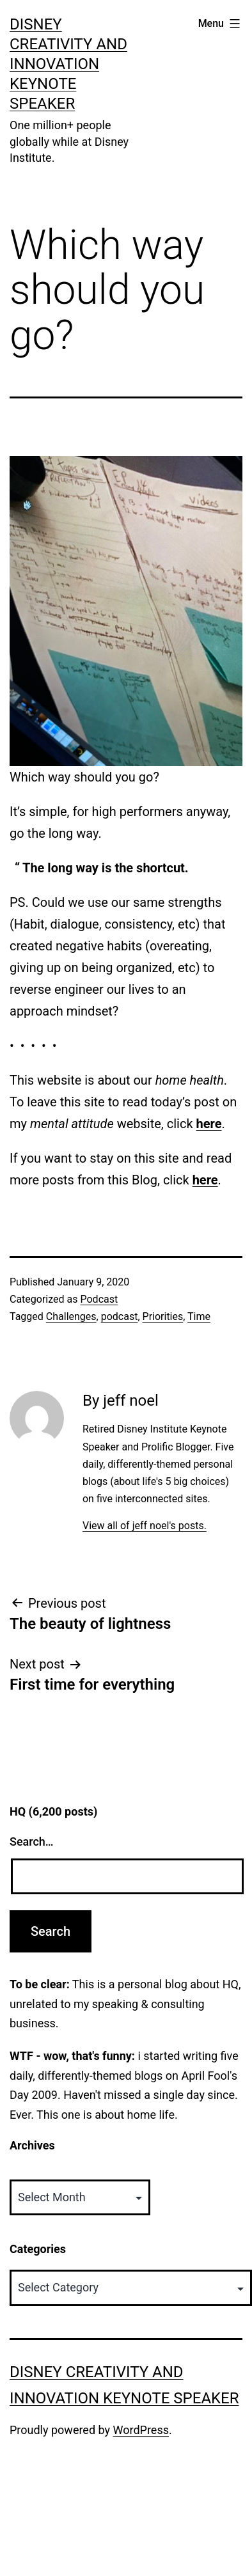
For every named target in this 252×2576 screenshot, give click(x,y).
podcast (119, 1316)
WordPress (141, 2430)
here (209, 1123)
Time (198, 1316)
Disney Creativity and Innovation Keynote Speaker (68, 64)
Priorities (163, 1316)
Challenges (71, 1316)
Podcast (99, 1299)
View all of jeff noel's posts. (145, 1526)
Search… (32, 1841)
